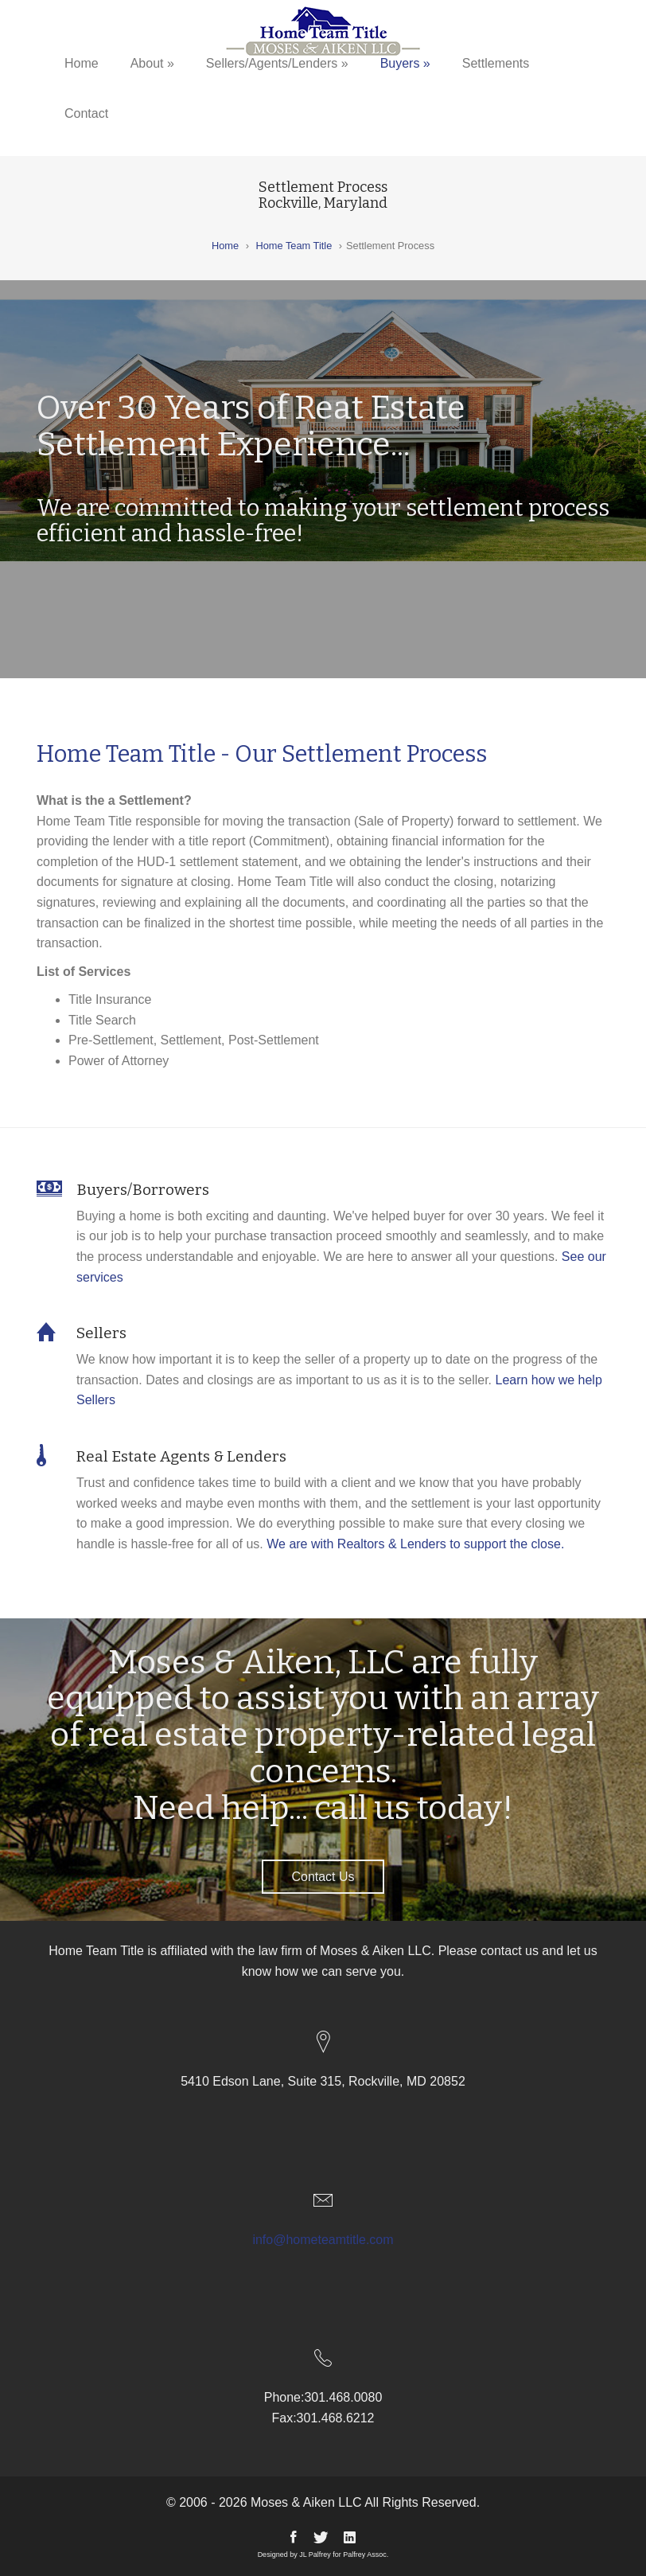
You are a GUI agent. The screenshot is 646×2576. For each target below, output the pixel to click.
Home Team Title (293, 246)
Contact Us (322, 1876)
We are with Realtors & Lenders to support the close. (415, 1544)
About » (152, 63)
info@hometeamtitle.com (322, 2239)
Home (81, 63)
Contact (86, 113)
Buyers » (405, 63)
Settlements (495, 63)
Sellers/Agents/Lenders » (277, 63)
